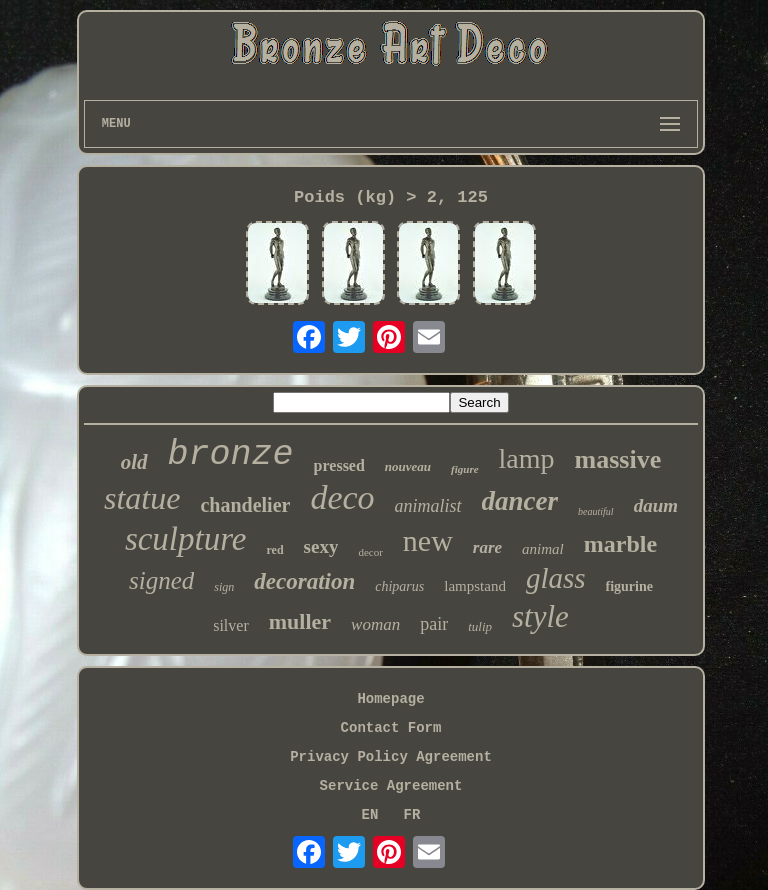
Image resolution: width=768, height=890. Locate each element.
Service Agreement (391, 786)
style (540, 616)
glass (556, 578)
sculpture (186, 539)
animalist (428, 506)
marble (620, 544)
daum (656, 505)
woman (375, 624)
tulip (480, 626)
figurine (629, 586)
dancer (520, 501)
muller (300, 621)
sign (224, 587)
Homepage (390, 699)
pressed (339, 465)
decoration (304, 581)
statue (142, 498)
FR (412, 815)
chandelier (245, 505)
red (274, 550)
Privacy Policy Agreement (391, 757)
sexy (321, 546)
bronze (231, 455)
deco (342, 497)
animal (543, 549)
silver (231, 625)
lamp (527, 458)
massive (618, 459)
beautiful (596, 511)
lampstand (475, 586)
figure (465, 469)
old (134, 462)
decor (370, 552)
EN (370, 815)
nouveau (408, 466)
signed (161, 580)
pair (434, 624)
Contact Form (391, 728)
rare (487, 547)
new (428, 540)
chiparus (399, 586)
